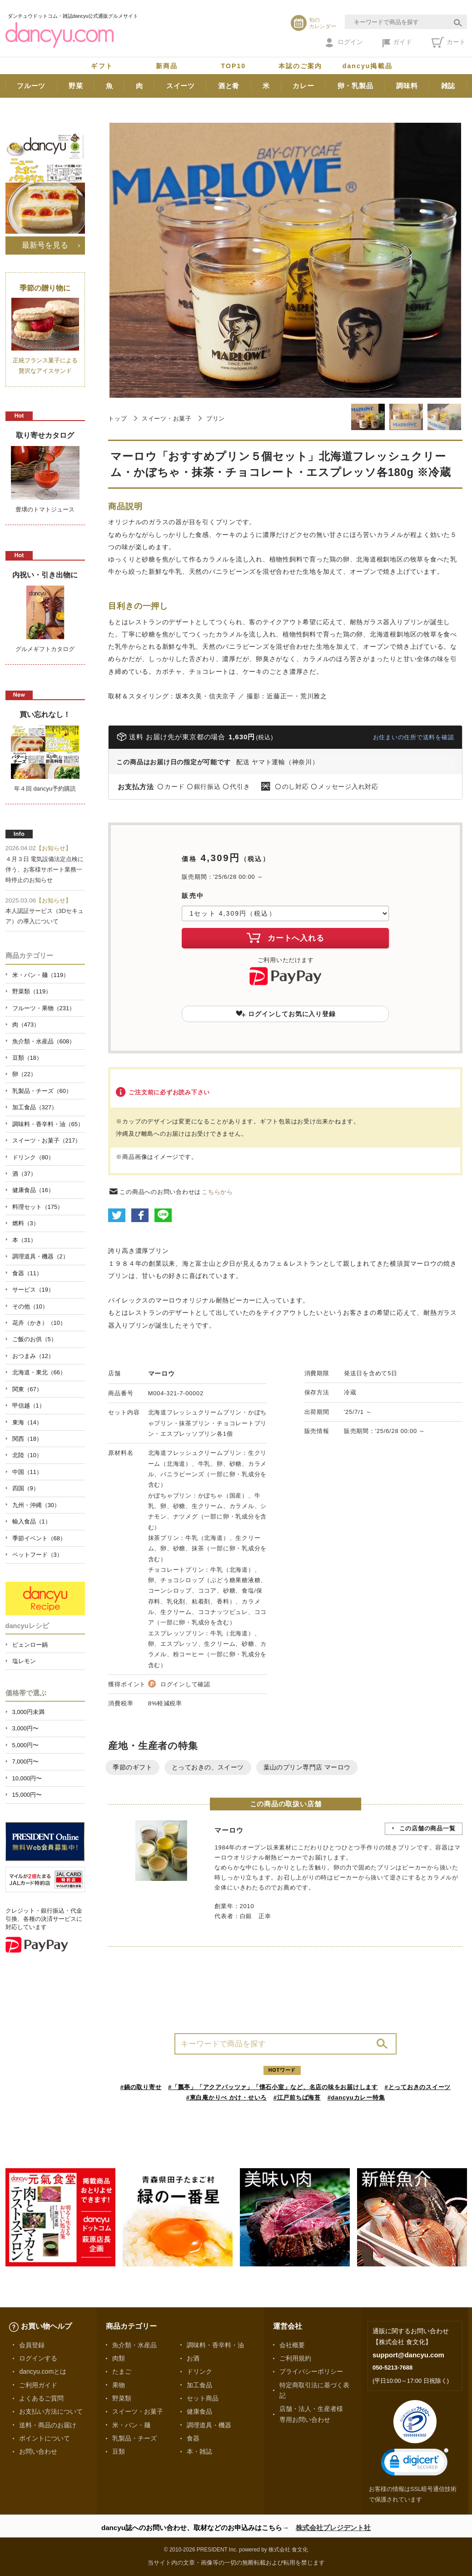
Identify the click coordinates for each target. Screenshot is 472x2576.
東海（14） (27, 1422)
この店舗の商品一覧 (427, 1828)
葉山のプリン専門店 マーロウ (307, 1767)
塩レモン (24, 1661)
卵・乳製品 (355, 86)
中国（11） (27, 1471)
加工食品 (199, 2385)
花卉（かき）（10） (39, 1322)
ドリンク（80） (33, 1157)
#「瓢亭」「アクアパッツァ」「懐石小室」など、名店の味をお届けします (273, 2087)
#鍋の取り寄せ (141, 2087)
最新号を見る (45, 245)
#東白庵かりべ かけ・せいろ (226, 2097)
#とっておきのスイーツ (418, 2087)
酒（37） (24, 1173)
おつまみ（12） (33, 1356)
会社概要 (292, 2345)
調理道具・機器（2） (40, 1256)
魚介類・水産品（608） (43, 1041)
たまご (121, 2371)
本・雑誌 (199, 2451)
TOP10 (233, 66)
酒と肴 (228, 86)
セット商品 (203, 2398)
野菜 (76, 86)
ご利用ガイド (38, 2385)
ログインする (38, 2358)
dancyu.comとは (42, 2371)
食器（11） (27, 1273)
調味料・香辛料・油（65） (48, 1124)
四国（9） (25, 1488)
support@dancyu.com (408, 2355)
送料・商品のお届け (47, 2425)
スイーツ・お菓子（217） (46, 1140)
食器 (193, 2438)
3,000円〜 (25, 1728)
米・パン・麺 (131, 2425)
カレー (303, 86)
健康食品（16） (33, 1190)
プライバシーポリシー (311, 2371)
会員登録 (32, 2345)
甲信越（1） (28, 1405)
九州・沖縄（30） (36, 1505)
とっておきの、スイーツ (208, 1767)
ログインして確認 (185, 1684)
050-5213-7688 (392, 2367)
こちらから (217, 1191)
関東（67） (27, 1389)
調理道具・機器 (209, 2425)
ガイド (397, 42)
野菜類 (121, 2398)
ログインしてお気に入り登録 (286, 1014)
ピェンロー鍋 (30, 1644)
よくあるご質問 (41, 2398)
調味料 (406, 86)
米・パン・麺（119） (41, 975)
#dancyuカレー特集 (356, 2097)
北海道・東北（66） (39, 1372)
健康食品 (199, 2411)
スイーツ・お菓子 (167, 418)
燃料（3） (25, 1223)
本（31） (24, 1240)
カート (449, 42)
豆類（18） (27, 1057)
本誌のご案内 (300, 66)
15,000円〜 (27, 1794)
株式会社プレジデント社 (333, 2527)
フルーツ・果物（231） (43, 1008)
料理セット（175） (38, 1206)
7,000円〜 (25, 1761)
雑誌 (448, 86)
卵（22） (24, 1074)
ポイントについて (44, 2438)
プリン (215, 418)
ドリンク (199, 2371)
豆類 (118, 2451)
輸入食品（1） (31, 1521)
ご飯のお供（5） (34, 1339)
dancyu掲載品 (368, 66)
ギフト (102, 66)
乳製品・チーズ (134, 2438)
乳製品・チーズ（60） (42, 1091)
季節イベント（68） (39, 1538)
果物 (118, 2385)
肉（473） (26, 1024)
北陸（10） (27, 1455)
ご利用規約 (295, 2358)
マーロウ (161, 1373)
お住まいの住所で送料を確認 (413, 737)
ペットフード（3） (37, 1554)
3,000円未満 (28, 1712)
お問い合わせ (38, 2451)
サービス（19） (33, 1289)
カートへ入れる (285, 937)
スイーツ (180, 86)
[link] (415, 2464)
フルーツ (31, 86)
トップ (117, 418)
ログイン (344, 42)
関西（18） (27, 1438)
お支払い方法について (51, 2411)
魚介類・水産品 (134, 2345)
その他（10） (30, 1306)
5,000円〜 (25, 1745)
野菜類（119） (32, 991)
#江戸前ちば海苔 (297, 2097)
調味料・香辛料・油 (215, 2345)
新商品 (167, 66)
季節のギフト (132, 1767)
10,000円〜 (27, 1778)
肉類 (118, 2358)
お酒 (193, 2358)
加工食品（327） (35, 1107)
